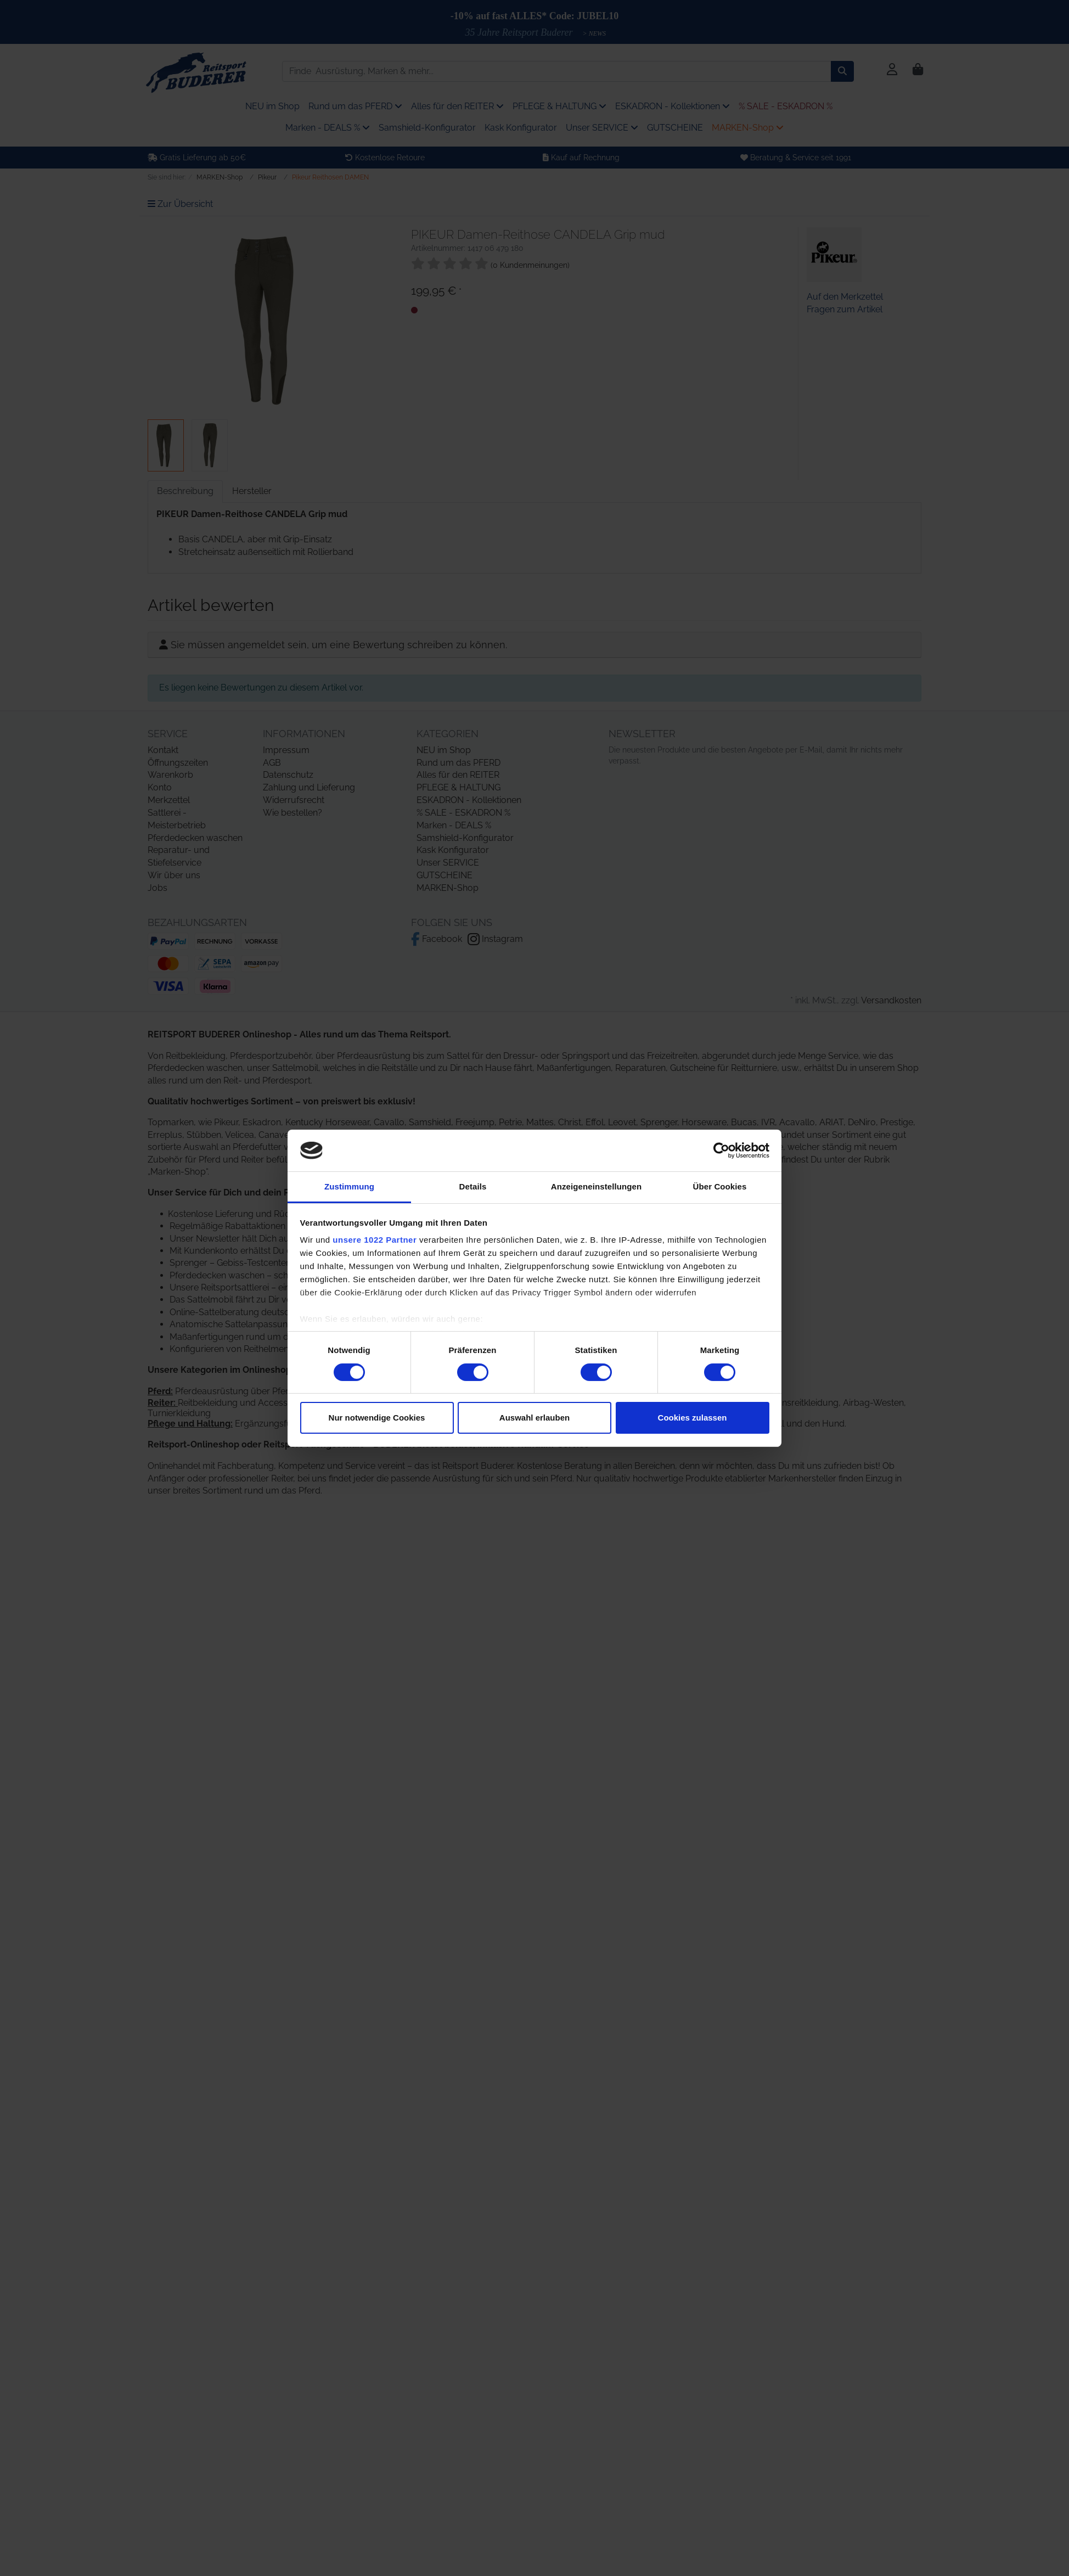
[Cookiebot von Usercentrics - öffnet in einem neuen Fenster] (721, 1150)
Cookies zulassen (692, 1417)
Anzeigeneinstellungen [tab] (596, 1186)
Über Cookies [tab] (720, 1186)
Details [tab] (473, 1186)
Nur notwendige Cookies (377, 1417)
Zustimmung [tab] (349, 1186)
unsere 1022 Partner (375, 1239)
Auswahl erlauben (534, 1417)
